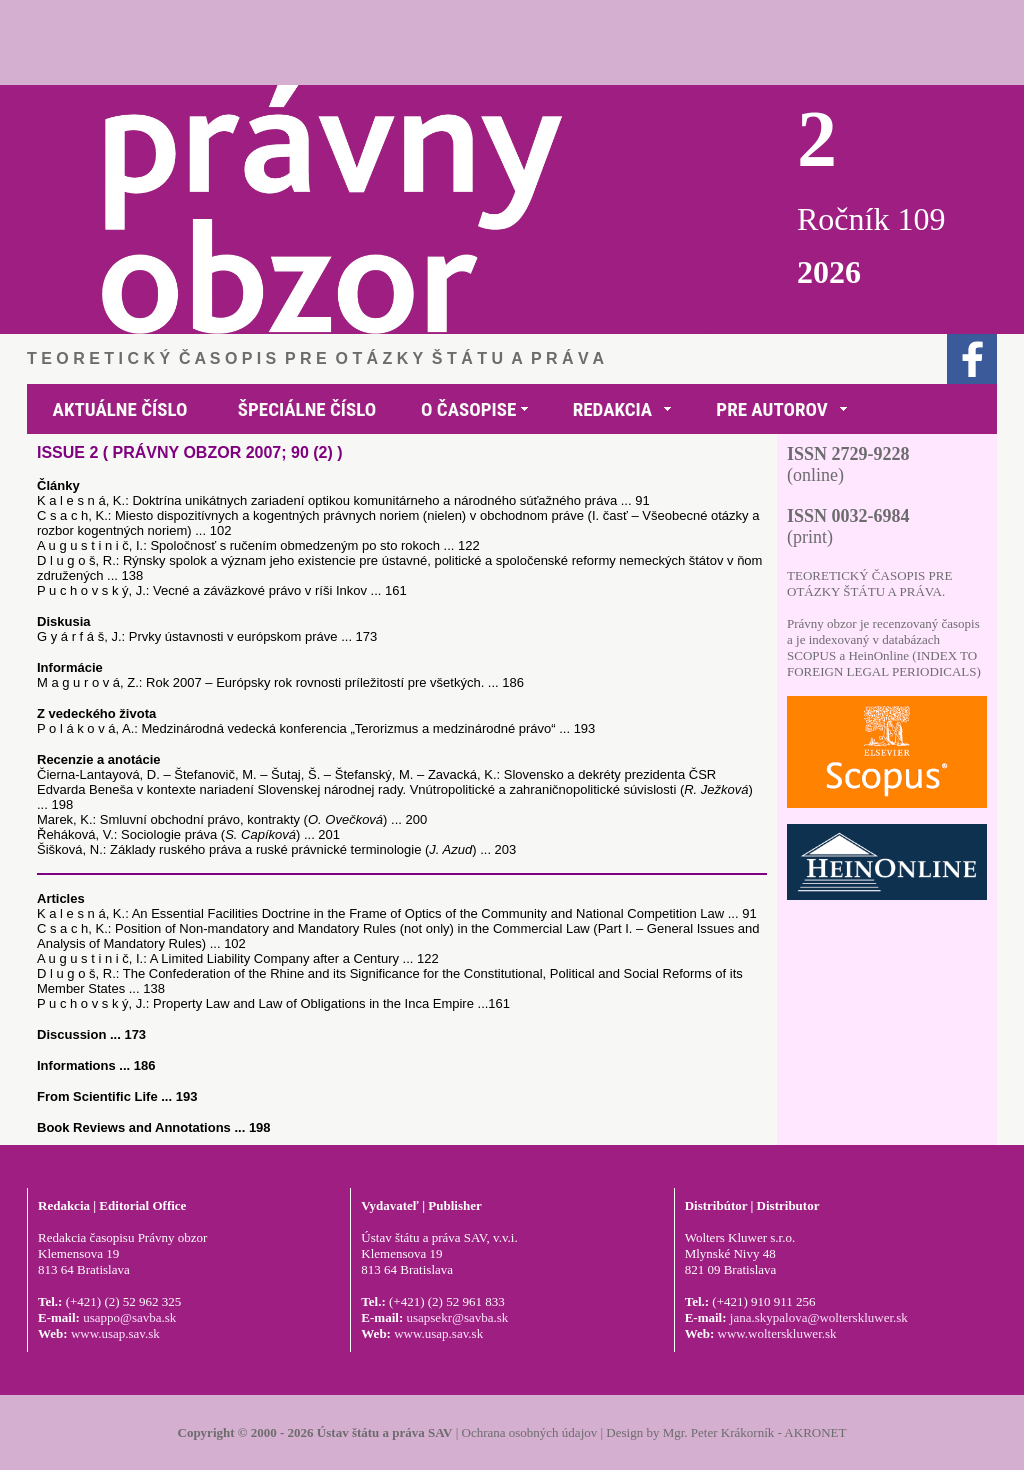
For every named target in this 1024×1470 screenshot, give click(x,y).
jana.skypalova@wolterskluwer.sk (819, 1317)
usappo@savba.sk (129, 1317)
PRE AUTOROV (771, 409)
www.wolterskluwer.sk (777, 1333)
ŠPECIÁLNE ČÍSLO (307, 409)
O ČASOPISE (468, 409)
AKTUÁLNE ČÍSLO (120, 409)
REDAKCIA (612, 409)
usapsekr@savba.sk (457, 1317)
